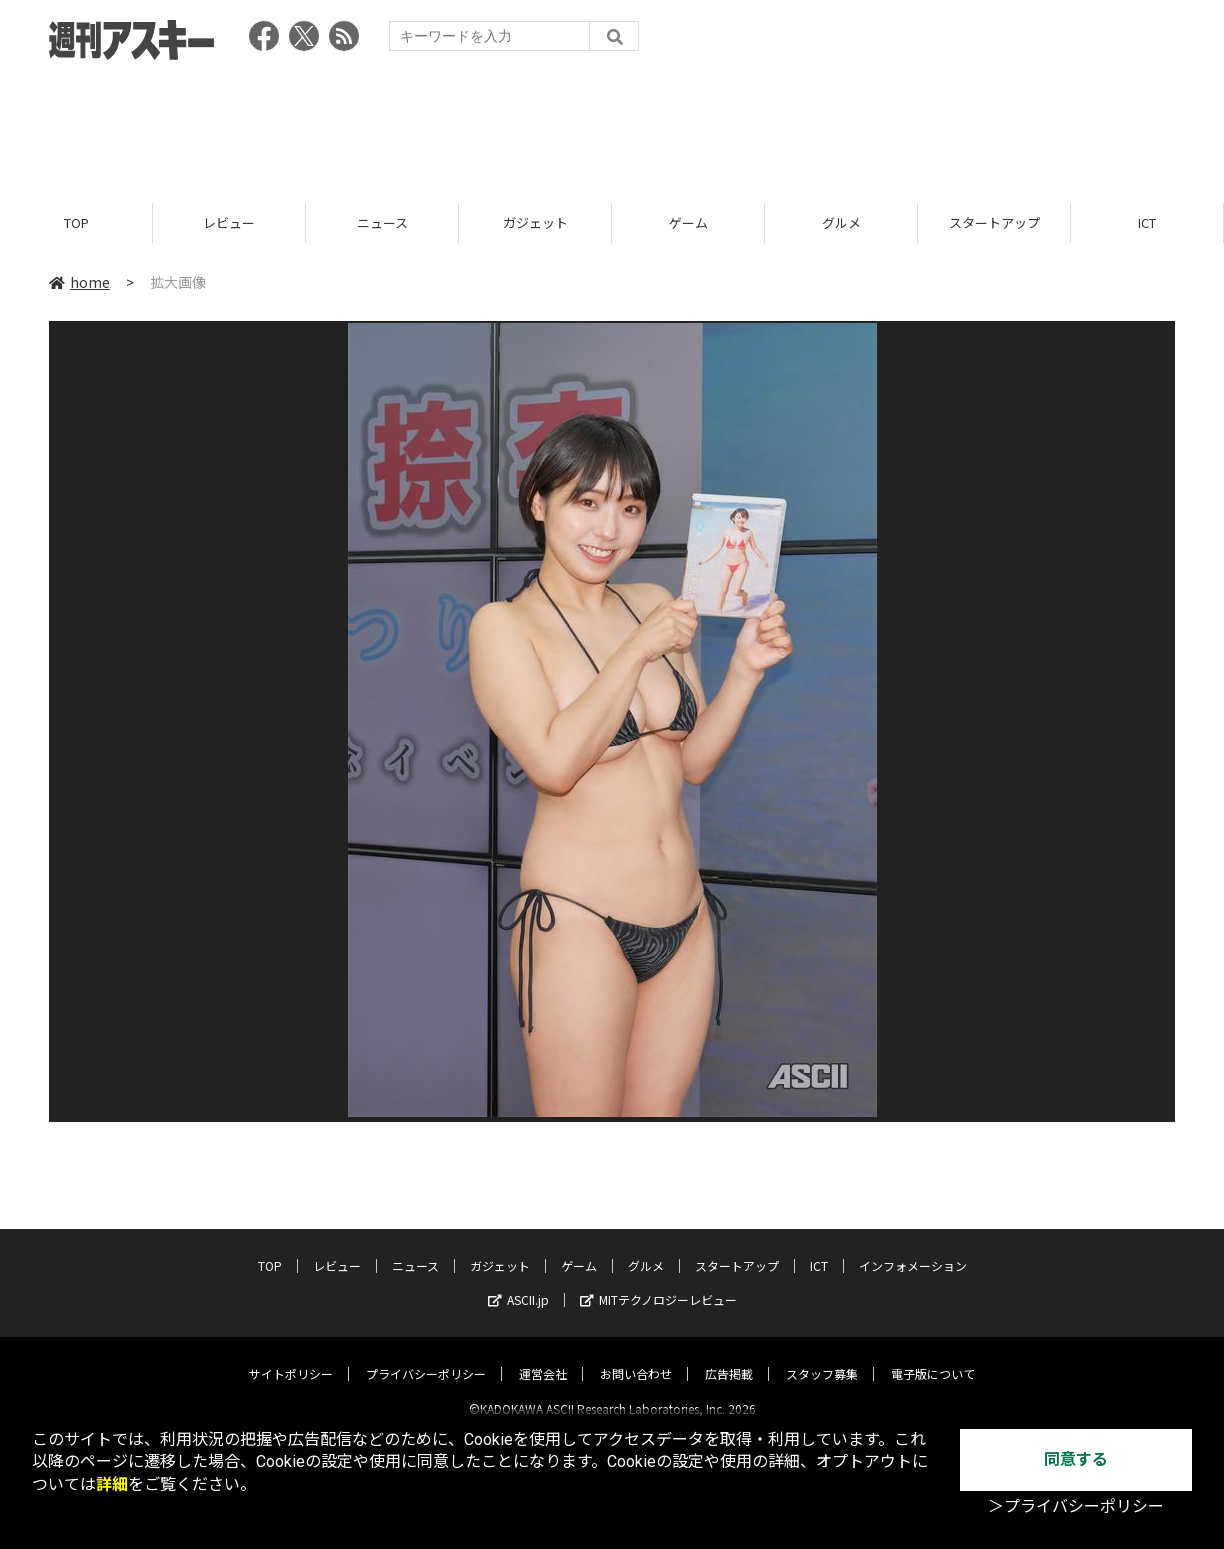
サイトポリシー (291, 1356)
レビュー (229, 222)
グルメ (841, 222)
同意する (1076, 1459)
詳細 (112, 1484)
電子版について (933, 1356)
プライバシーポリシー (426, 1356)
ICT (1147, 222)
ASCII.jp (518, 1282)
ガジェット (535, 222)
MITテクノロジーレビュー (658, 1282)
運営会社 (543, 1356)
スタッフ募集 (822, 1356)
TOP (76, 222)
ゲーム (688, 222)
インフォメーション (913, 1248)
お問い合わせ (636, 1356)
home (79, 282)
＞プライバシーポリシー (1076, 1506)
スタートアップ (994, 222)
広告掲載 (729, 1356)
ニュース (382, 222)
